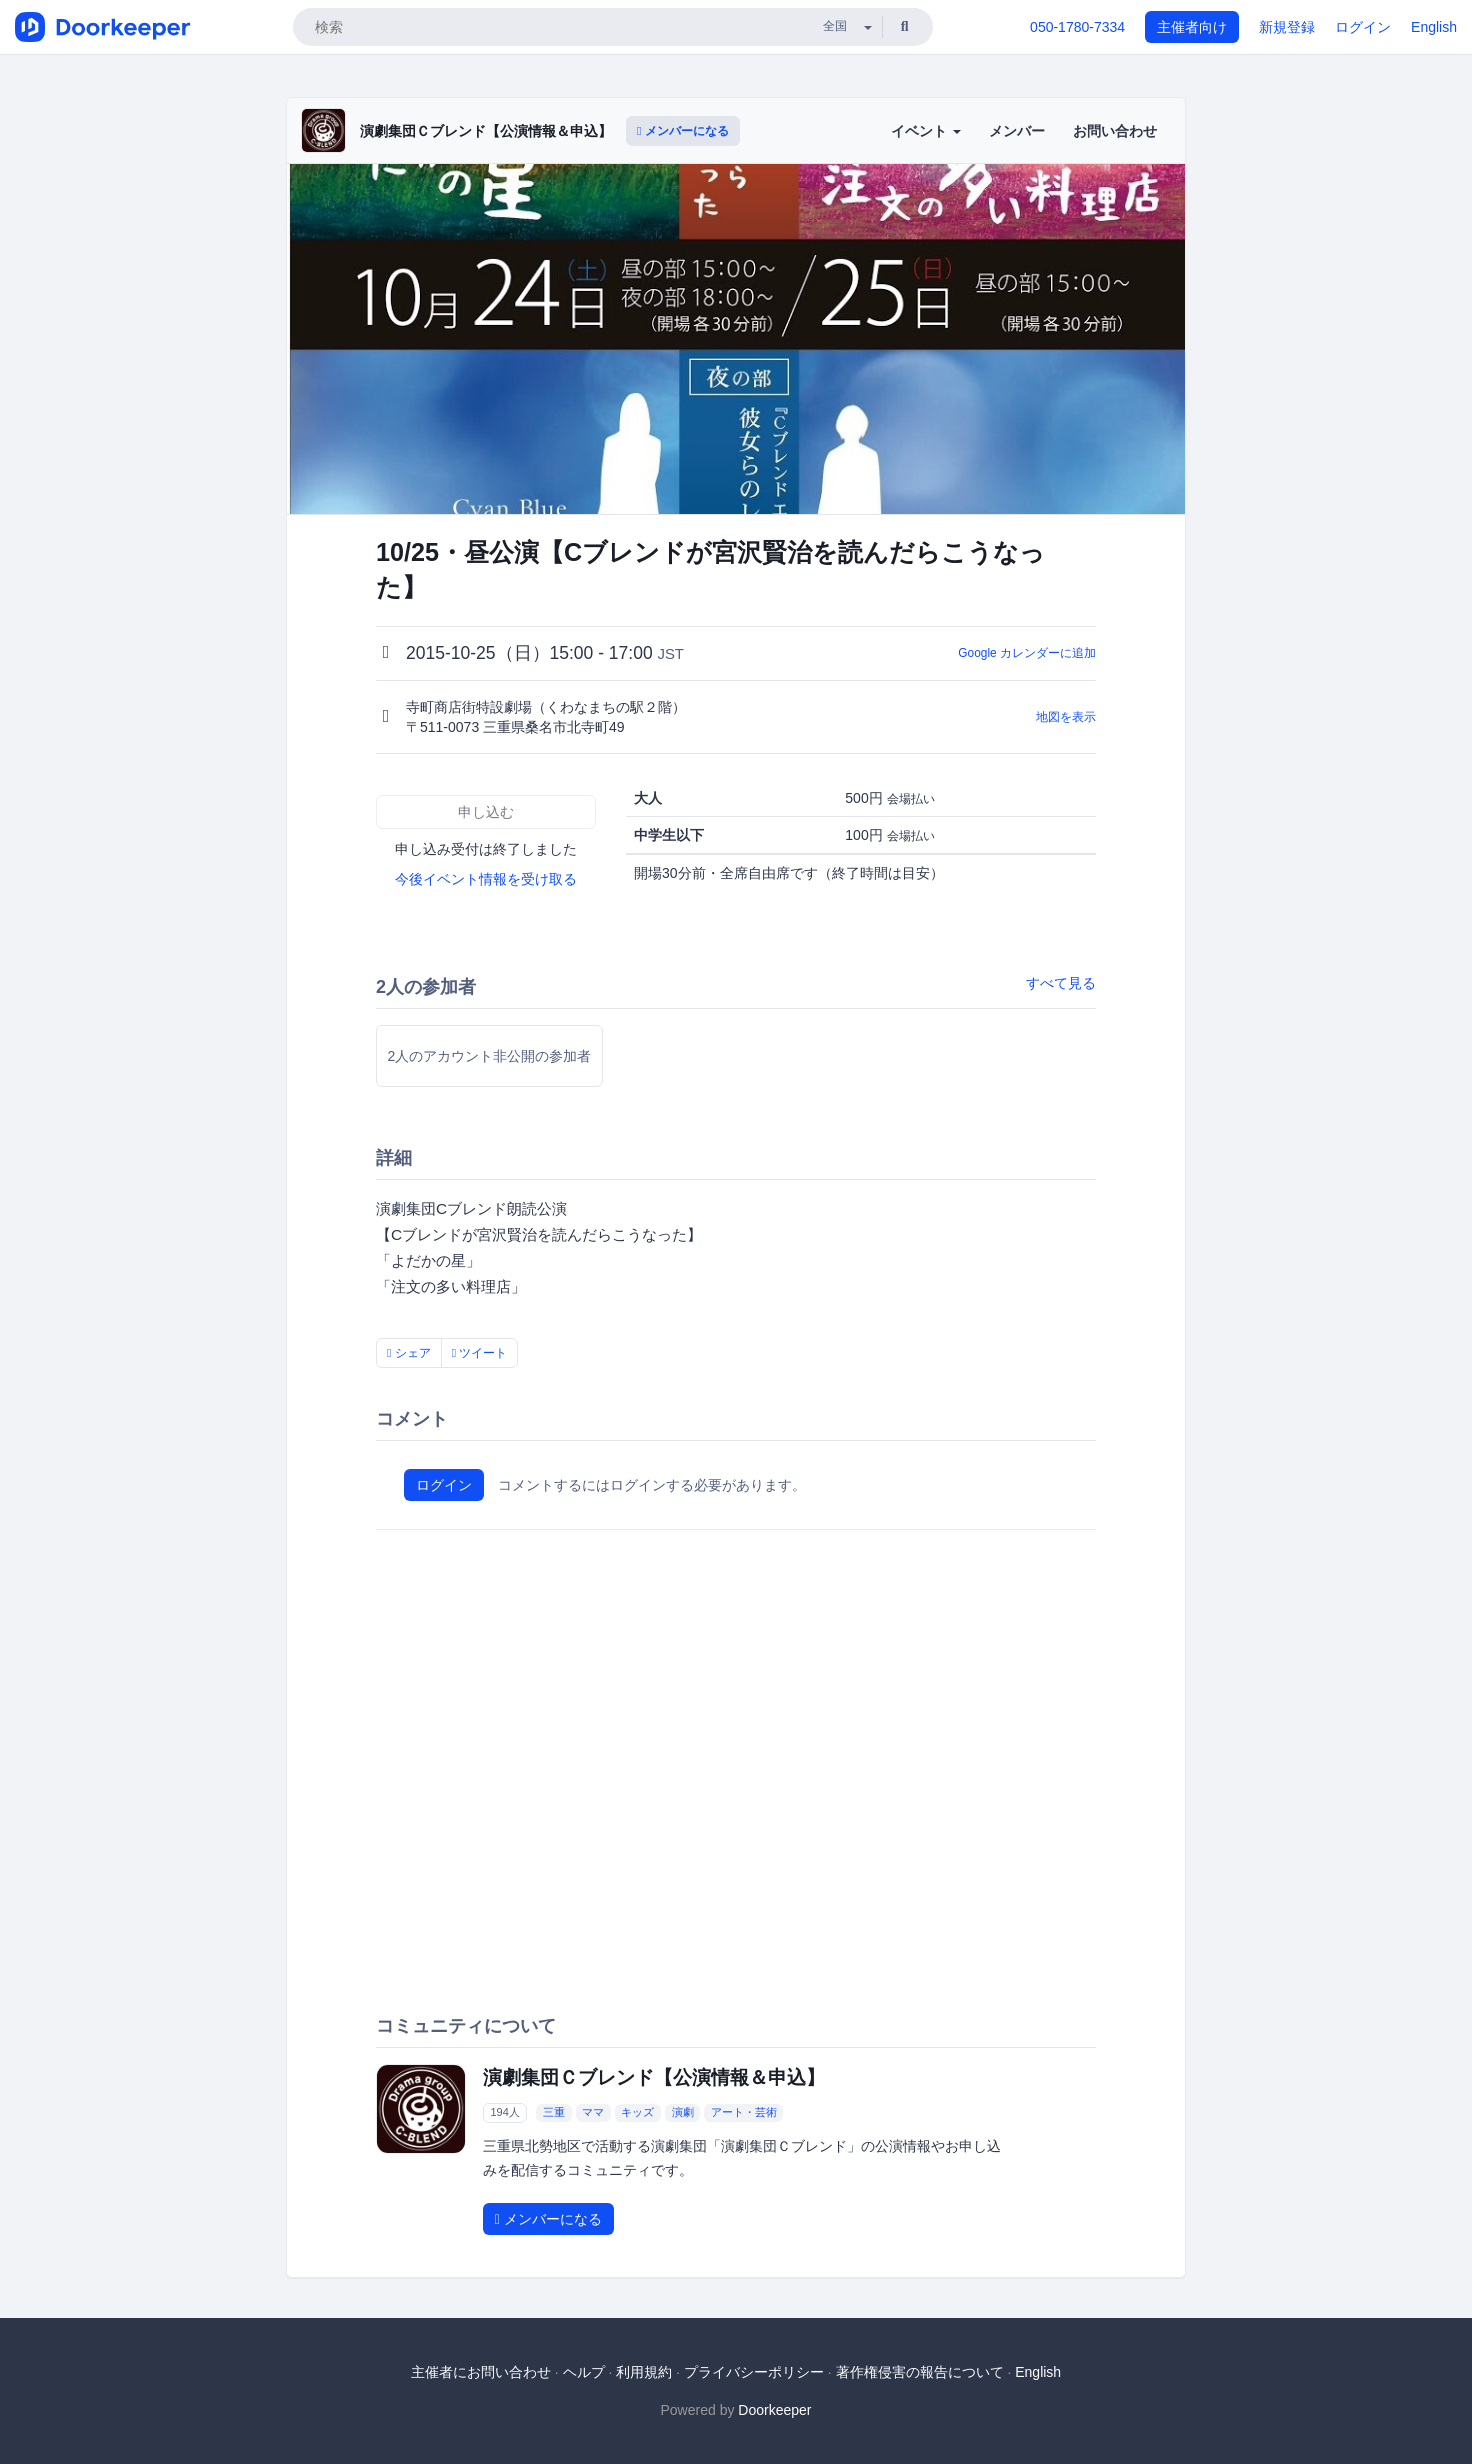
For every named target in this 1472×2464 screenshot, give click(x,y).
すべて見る (1061, 983)
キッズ (637, 2112)
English (1434, 27)
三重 (554, 2112)
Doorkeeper (774, 2410)
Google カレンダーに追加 (1027, 653)
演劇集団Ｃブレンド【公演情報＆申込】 (486, 131)
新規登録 (1287, 27)
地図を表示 (1066, 717)
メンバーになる (683, 131)
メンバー (1017, 131)
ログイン (1363, 27)
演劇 (683, 2112)
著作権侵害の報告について (920, 2372)
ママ (593, 2112)
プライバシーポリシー (754, 2372)
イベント (926, 131)
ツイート (480, 1353)
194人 (504, 2112)
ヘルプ (584, 2372)
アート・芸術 (744, 2112)
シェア (409, 1353)
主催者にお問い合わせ (481, 2372)
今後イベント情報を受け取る (486, 879)
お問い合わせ (1115, 131)
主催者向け (1192, 27)
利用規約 (644, 2372)
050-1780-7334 (1077, 27)
